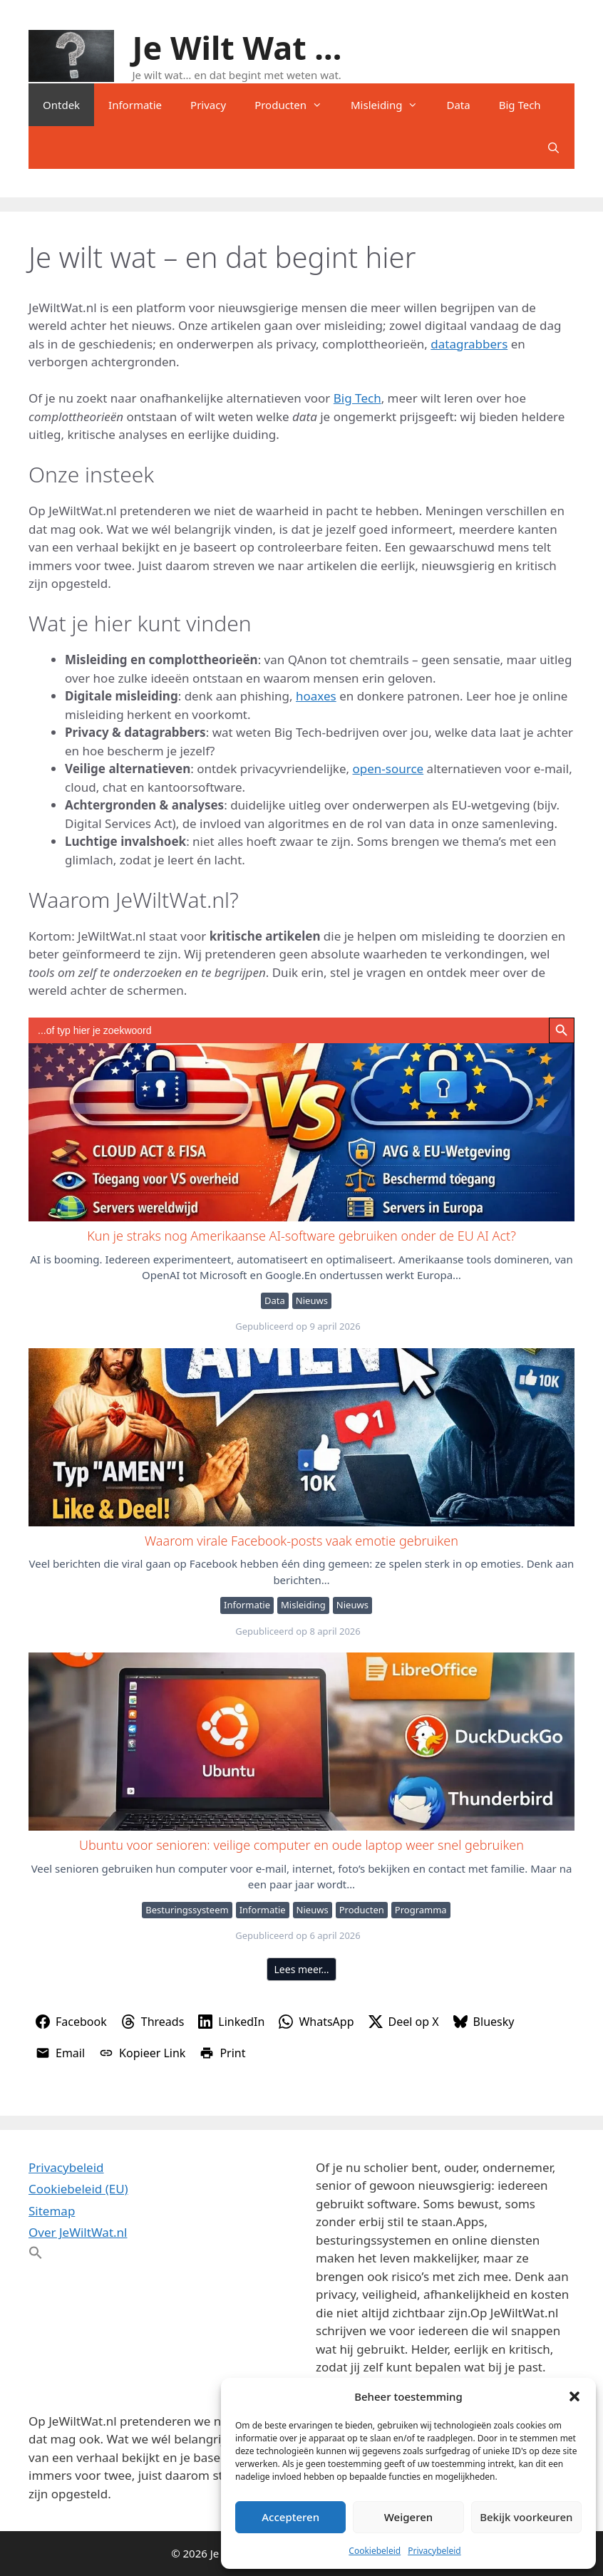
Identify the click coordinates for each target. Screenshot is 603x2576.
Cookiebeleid (375, 2551)
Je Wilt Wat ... (237, 47)
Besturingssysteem (186, 1909)
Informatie (135, 105)
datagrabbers (469, 344)
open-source (388, 768)
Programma (421, 1909)
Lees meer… (301, 1969)
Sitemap (52, 2211)
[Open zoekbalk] (553, 147)
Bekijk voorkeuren (526, 2517)
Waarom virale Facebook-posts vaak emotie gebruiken (301, 1437)
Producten (295, 104)
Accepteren (290, 2517)
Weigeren (408, 2517)
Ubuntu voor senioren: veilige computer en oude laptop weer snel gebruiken (301, 1741)
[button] (574, 2396)
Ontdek (61, 105)
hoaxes (316, 696)
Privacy (208, 105)
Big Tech (520, 105)
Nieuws (312, 1300)
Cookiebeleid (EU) (78, 2189)
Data (458, 105)
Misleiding (391, 104)
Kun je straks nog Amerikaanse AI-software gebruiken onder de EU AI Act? (301, 1132)
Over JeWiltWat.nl (78, 2232)
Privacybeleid (434, 2551)
